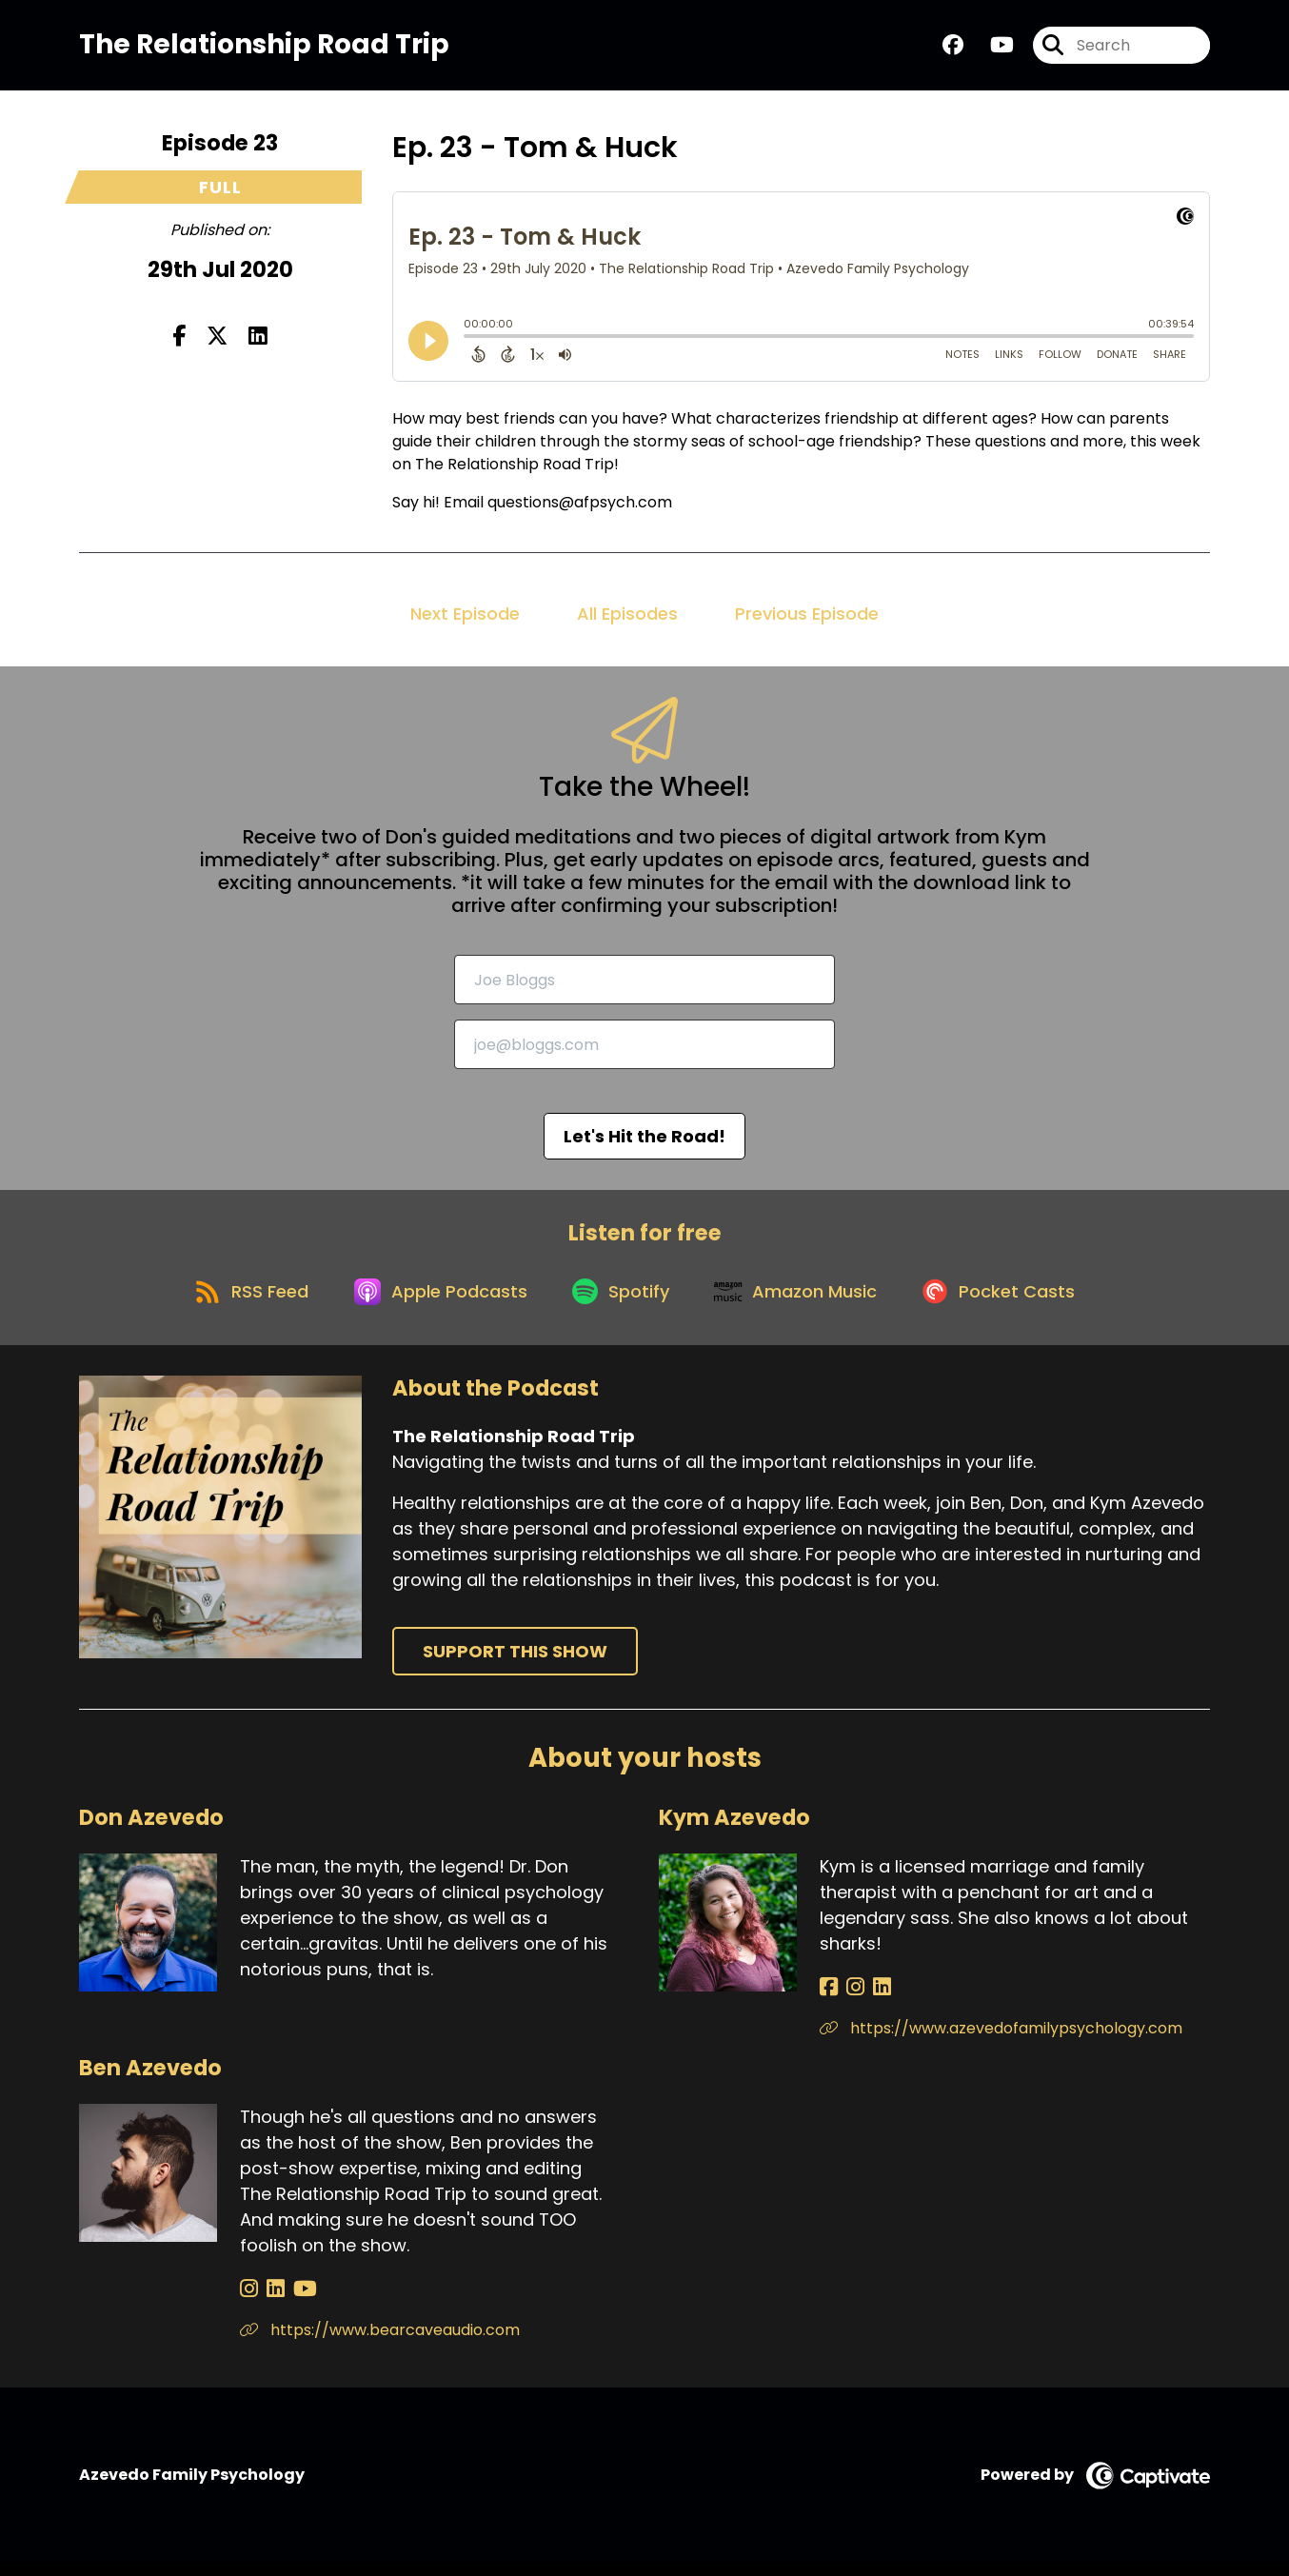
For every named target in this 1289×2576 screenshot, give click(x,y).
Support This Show (515, 1663)
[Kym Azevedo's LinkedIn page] (872, 1999)
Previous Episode (807, 617)
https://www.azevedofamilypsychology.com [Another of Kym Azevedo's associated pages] (1001, 2040)
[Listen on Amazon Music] (802, 1301)
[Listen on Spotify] (621, 1302)
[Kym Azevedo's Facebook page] (829, 1999)
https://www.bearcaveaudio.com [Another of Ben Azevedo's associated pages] (380, 2342)
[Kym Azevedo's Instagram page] (851, 1999)
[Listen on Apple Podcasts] (435, 1301)
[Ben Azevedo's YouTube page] (295, 2301)
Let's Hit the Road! (644, 1141)
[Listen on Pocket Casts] (1011, 1302)
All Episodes (627, 617)
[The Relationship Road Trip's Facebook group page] (952, 47)
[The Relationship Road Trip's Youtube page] (990, 47)
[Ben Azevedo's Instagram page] (249, 2301)
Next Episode (465, 617)
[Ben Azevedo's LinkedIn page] (271, 2301)
